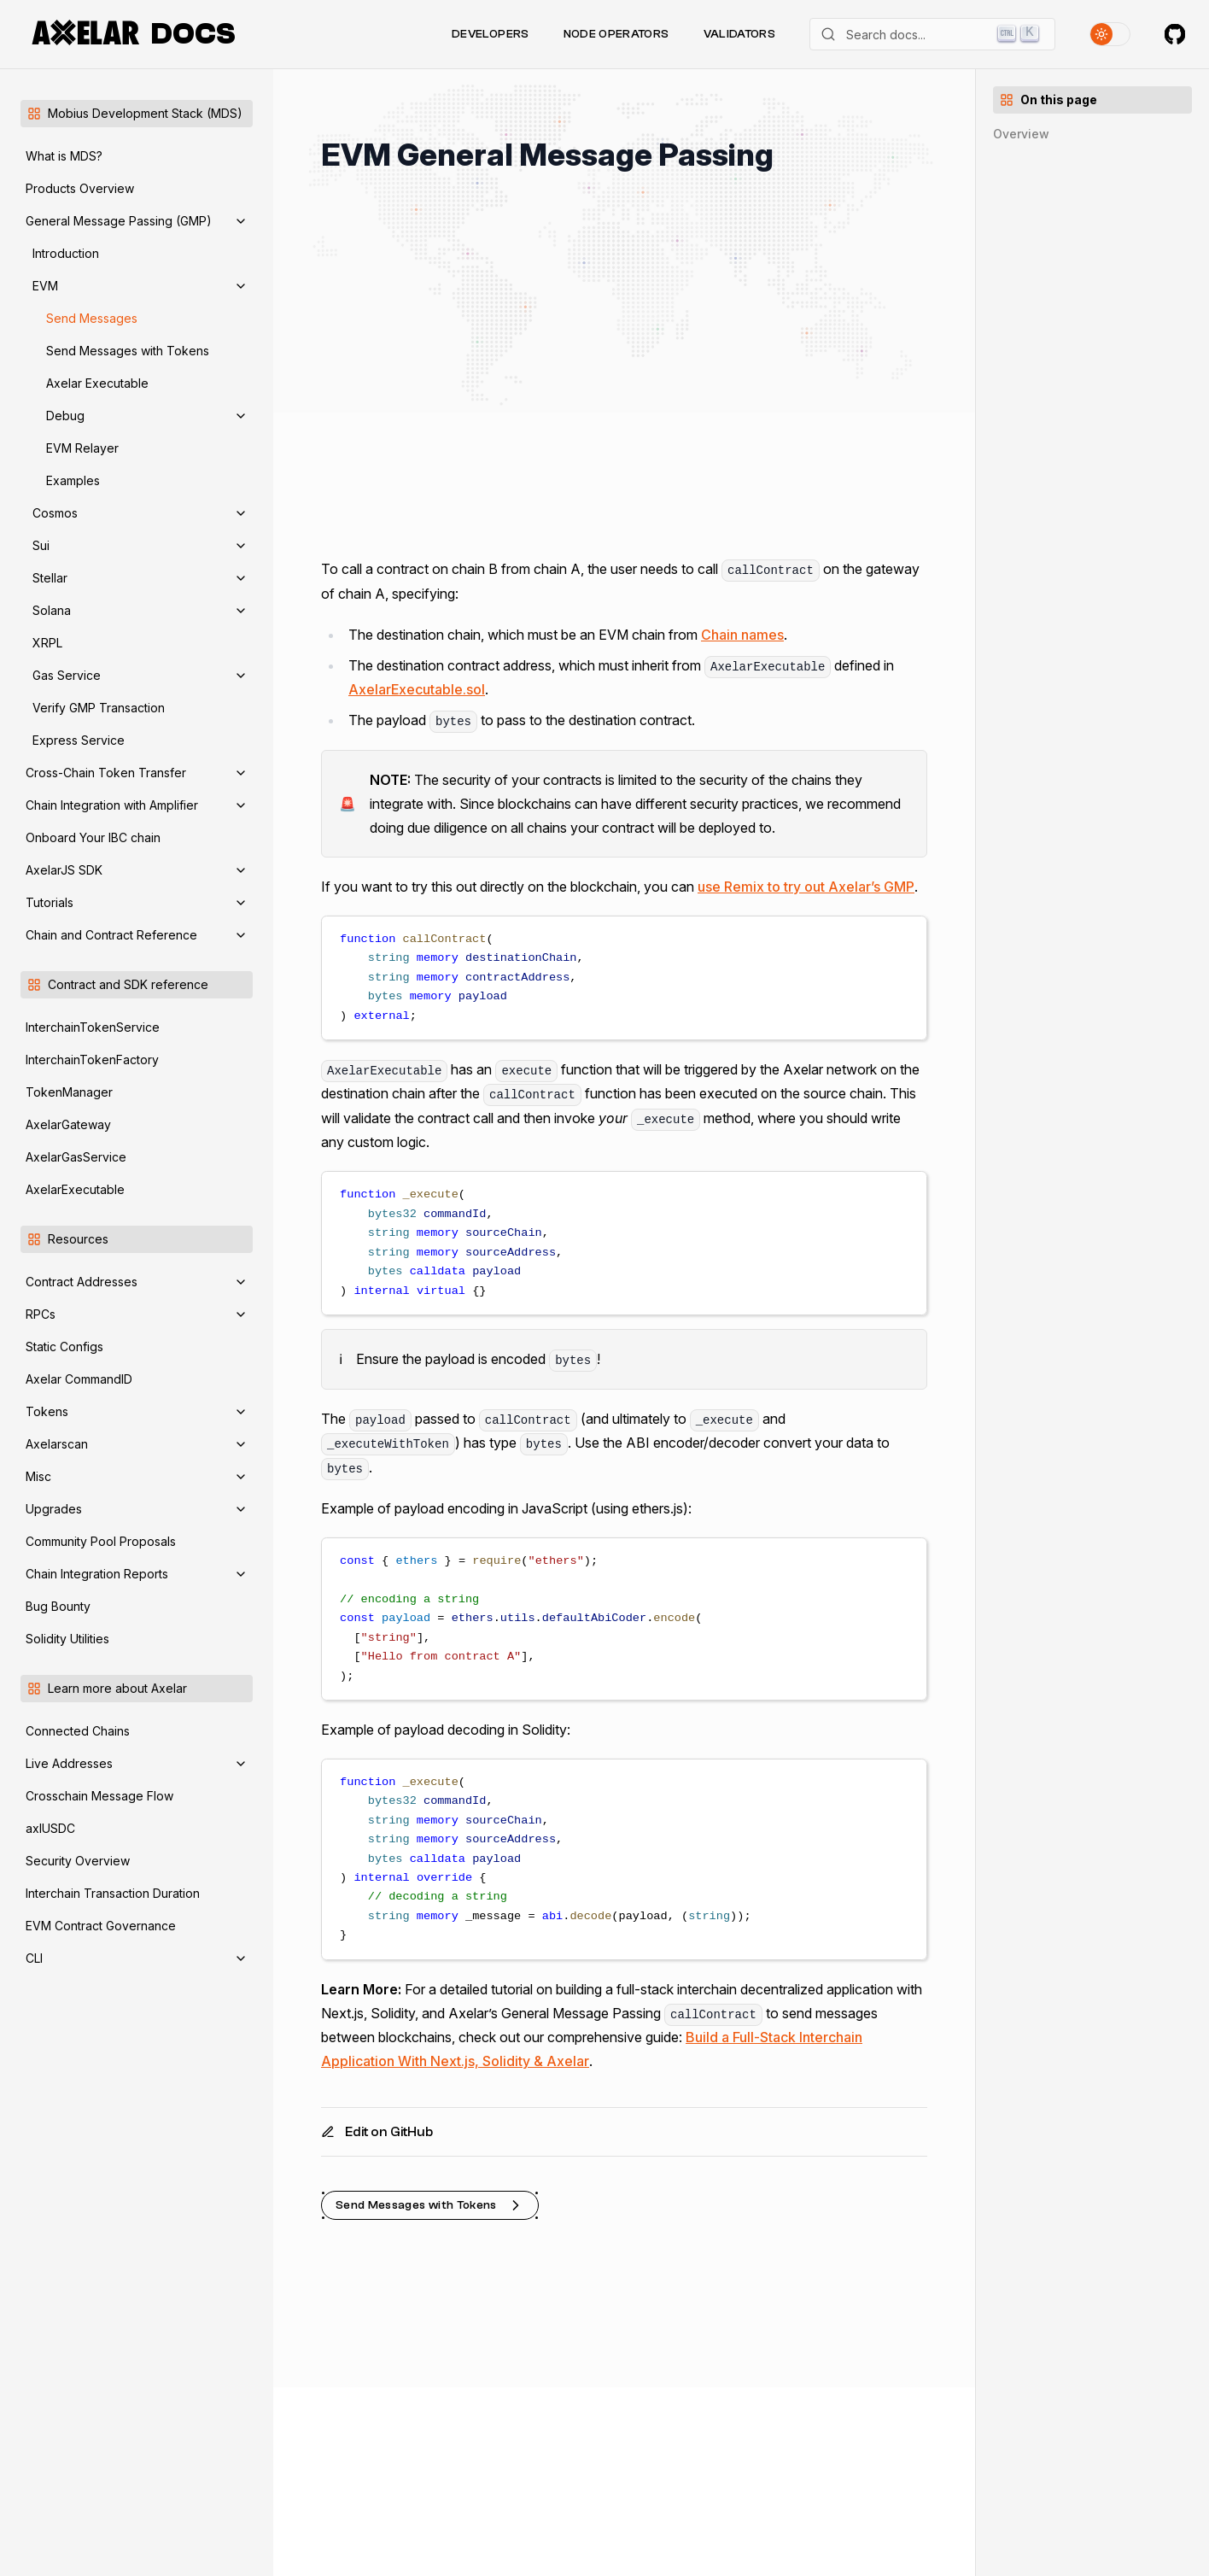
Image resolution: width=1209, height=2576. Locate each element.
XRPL (47, 642)
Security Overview (78, 1860)
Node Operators (616, 34)
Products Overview (80, 188)
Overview (1021, 133)
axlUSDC (50, 1828)
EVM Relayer (82, 448)
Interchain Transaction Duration (113, 1893)
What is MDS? (64, 156)
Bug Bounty (58, 1606)
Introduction (65, 253)
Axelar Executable (97, 383)
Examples (73, 480)
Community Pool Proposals (101, 1541)
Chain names (742, 634)
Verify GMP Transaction (98, 707)
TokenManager (69, 1092)
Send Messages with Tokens (127, 350)
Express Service (78, 740)
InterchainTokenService (93, 1027)
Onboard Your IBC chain (93, 837)
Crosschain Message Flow (99, 1796)
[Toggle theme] (1109, 34)
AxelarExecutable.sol (416, 689)
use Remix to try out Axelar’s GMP (806, 886)
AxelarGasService (76, 1157)
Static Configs (64, 1346)
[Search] (932, 34)
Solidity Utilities (67, 1638)
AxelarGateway (68, 1124)
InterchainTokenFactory (92, 1059)
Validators (740, 34)
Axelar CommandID (79, 1379)
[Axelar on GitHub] (1175, 34)
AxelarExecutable (75, 1189)
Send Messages (91, 318)
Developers (490, 34)
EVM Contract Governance (101, 1925)
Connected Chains (78, 1731)
